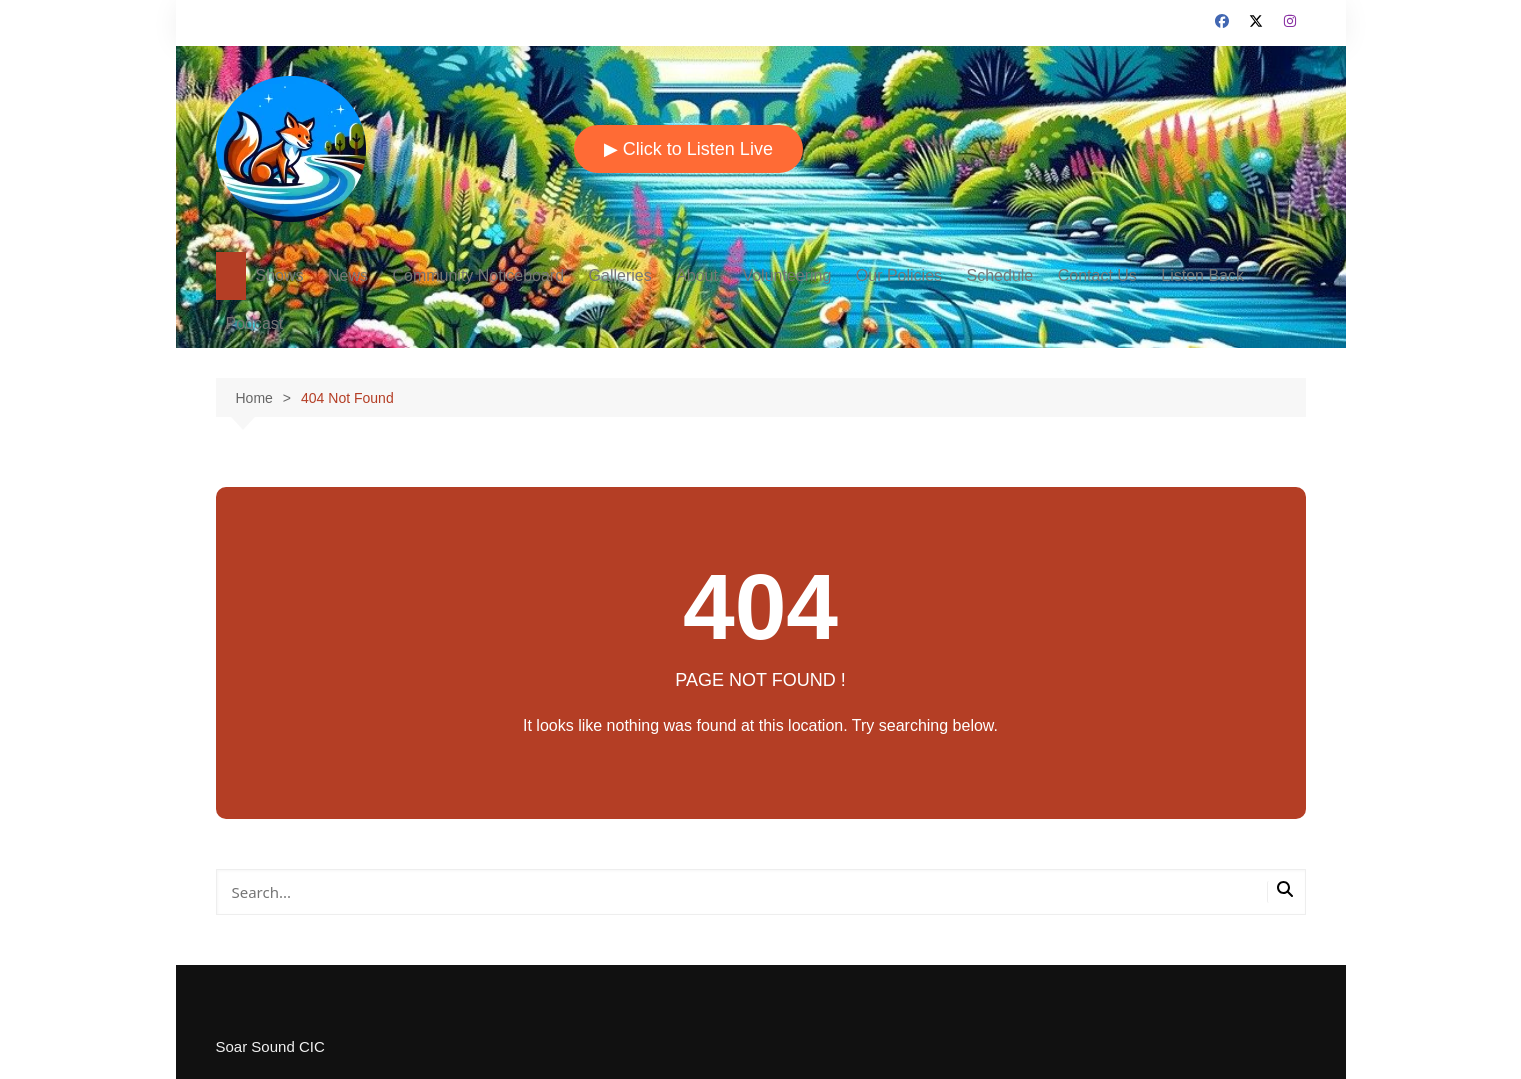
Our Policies (899, 275)
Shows (280, 275)
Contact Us (1097, 275)
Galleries (620, 275)
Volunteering (786, 275)
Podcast (255, 323)
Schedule (1000, 275)
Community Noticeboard (478, 275)
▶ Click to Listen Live (688, 149)
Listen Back (1202, 275)
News (348, 275)
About (697, 275)
